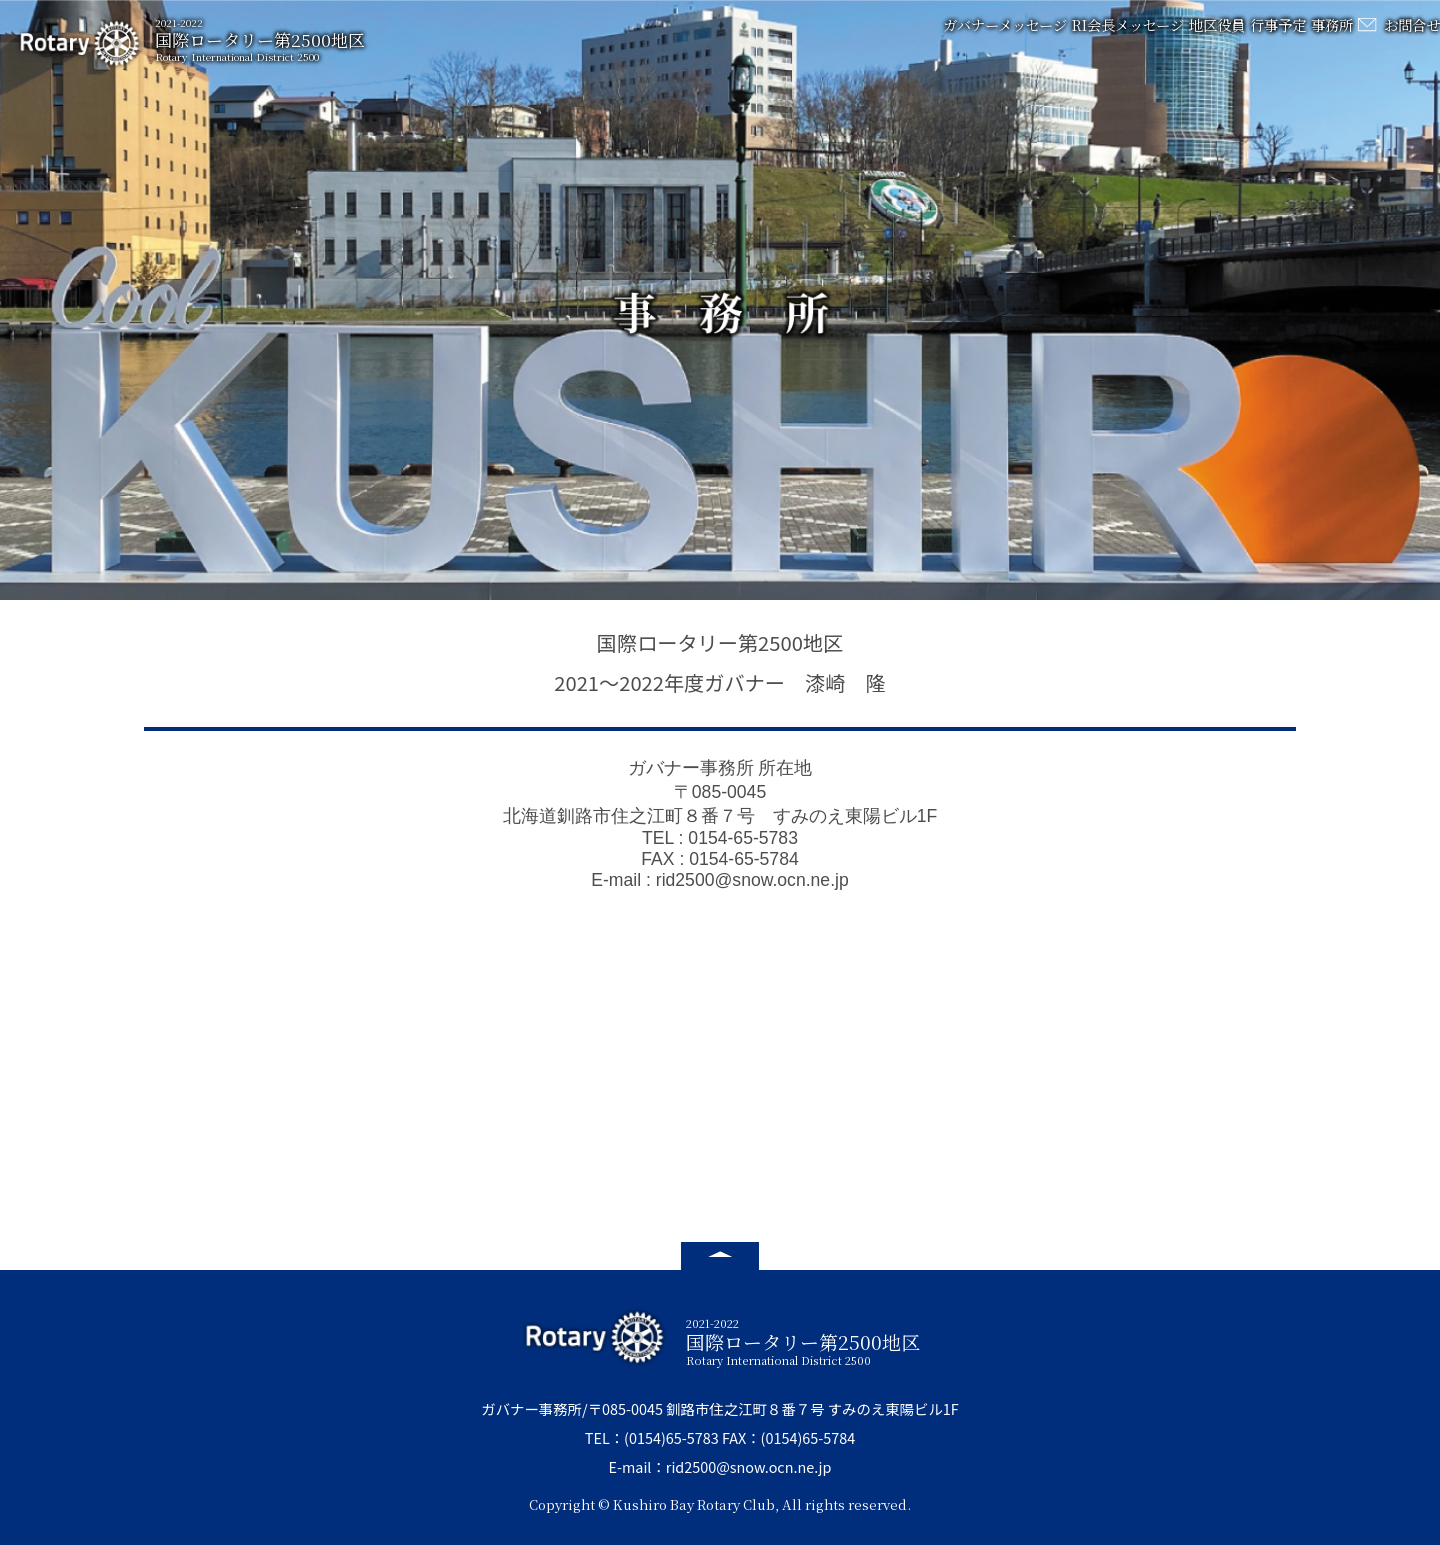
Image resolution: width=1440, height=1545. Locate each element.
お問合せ (1402, 35)
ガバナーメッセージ (880, 35)
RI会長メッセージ (1023, 35)
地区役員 (1132, 35)
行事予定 (1213, 35)
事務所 (1287, 35)
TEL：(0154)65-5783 (652, 1437)
